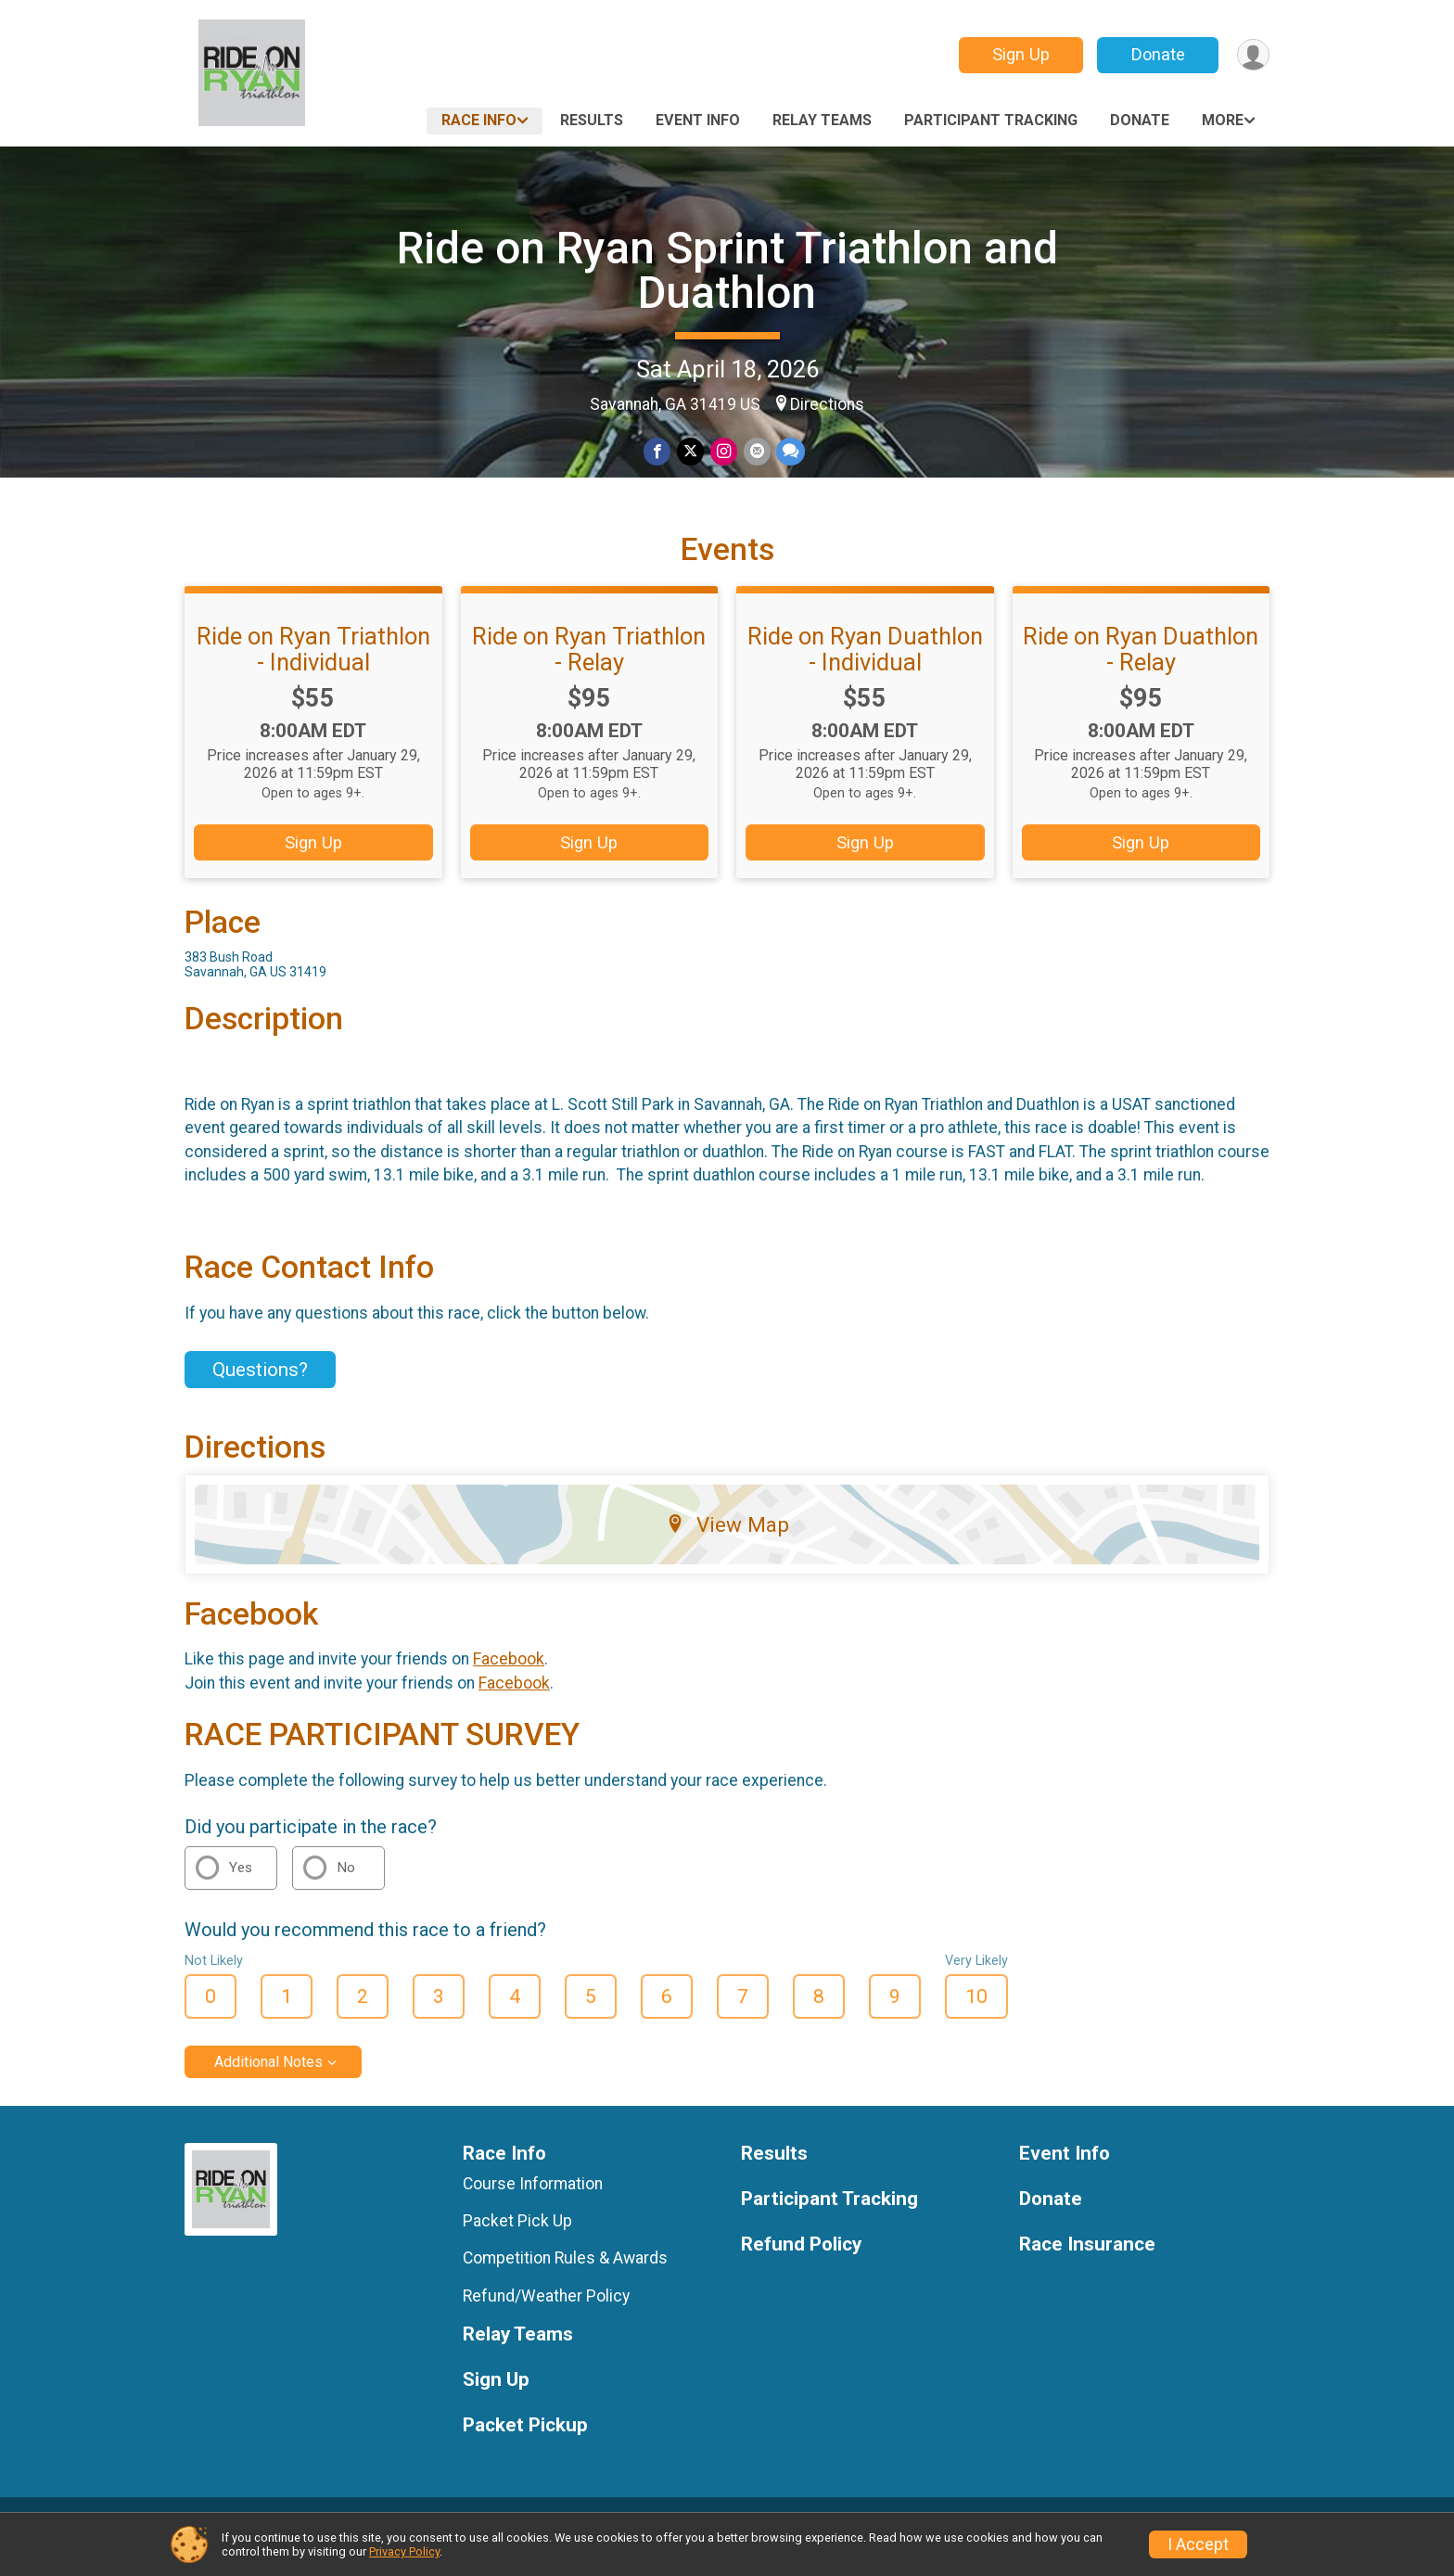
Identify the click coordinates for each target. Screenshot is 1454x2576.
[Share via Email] (756, 452)
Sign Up (1019, 54)
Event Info (698, 120)
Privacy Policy (404, 2551)
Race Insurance (1087, 2265)
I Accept (1198, 2544)
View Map (727, 1546)
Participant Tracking (991, 120)
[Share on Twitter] (691, 452)
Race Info (479, 120)
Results (591, 120)
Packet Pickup (525, 2446)
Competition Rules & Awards (565, 2280)
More (1223, 120)
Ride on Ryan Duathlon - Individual (865, 670)
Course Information (533, 2205)
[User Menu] (1252, 55)
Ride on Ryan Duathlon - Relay (1140, 670)
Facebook (508, 1681)
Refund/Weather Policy (546, 2317)
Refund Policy (801, 2265)
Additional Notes (268, 2083)
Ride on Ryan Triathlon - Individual (313, 670)
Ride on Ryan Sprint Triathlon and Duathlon (727, 270)
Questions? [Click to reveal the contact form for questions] (260, 1392)
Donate (1156, 54)
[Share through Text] (789, 452)
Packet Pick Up (517, 2243)
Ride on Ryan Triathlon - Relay (589, 670)
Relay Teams (822, 120)
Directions (827, 404)
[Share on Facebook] (658, 452)
